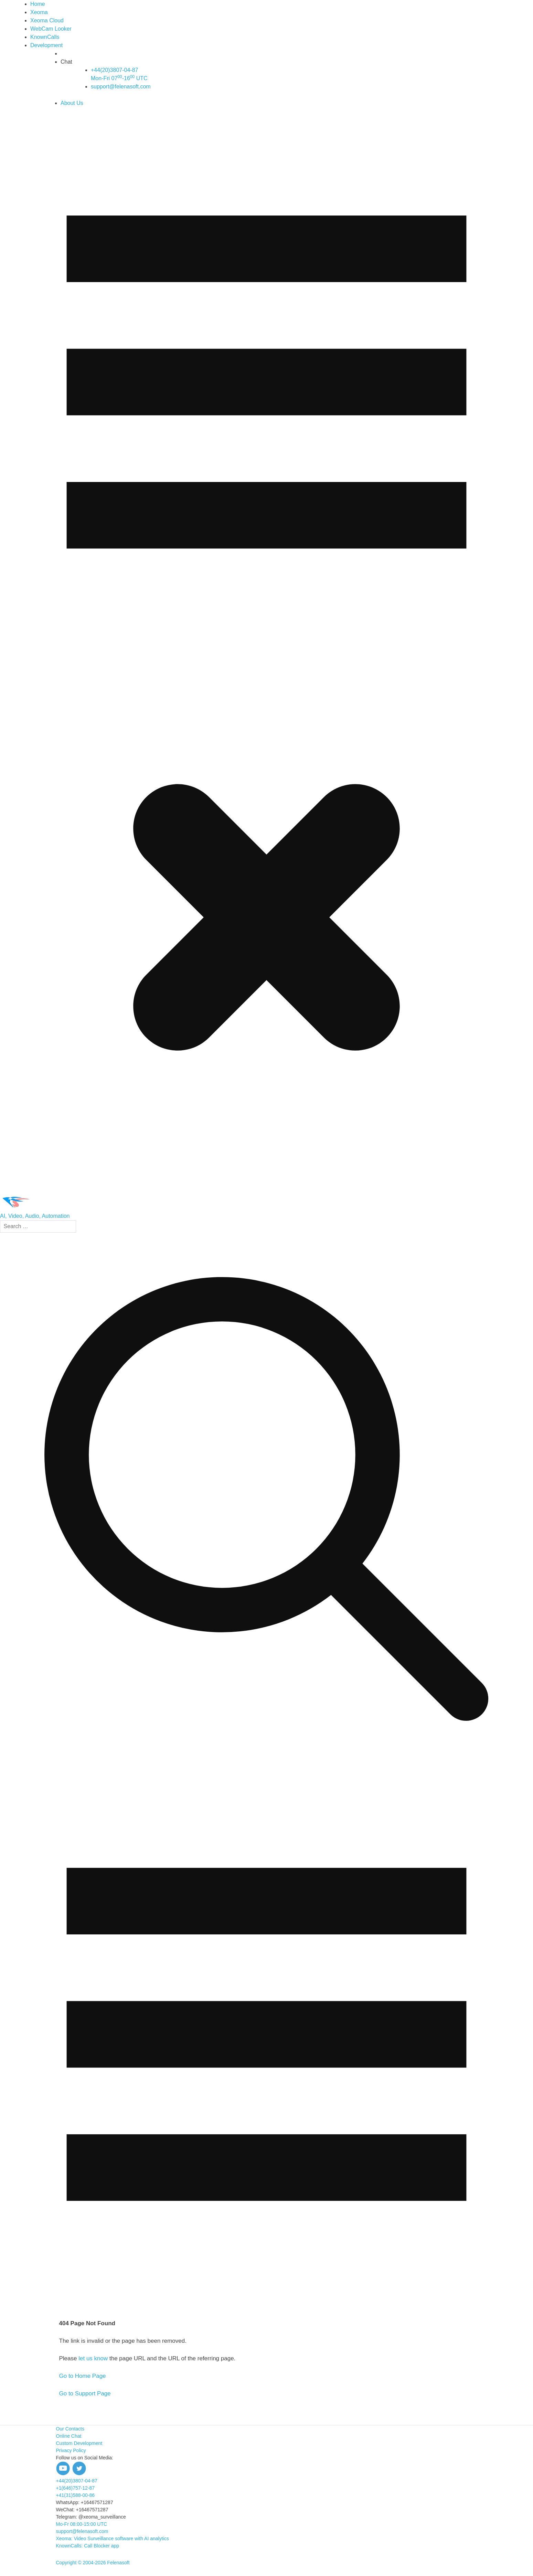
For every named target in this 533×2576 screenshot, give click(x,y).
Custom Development (79, 2443)
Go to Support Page (85, 2393)
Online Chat (69, 2436)
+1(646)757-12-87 (75, 2488)
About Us (72, 103)
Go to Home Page (82, 2376)
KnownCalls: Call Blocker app (87, 2545)
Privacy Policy (71, 2450)
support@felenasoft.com (121, 86)
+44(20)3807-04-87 (76, 2480)
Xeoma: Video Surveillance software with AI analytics (112, 2538)
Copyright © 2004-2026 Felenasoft (93, 2562)
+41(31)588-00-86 (75, 2495)
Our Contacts (70, 2429)
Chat (66, 62)
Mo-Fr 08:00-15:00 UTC (81, 2524)
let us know (93, 2358)
